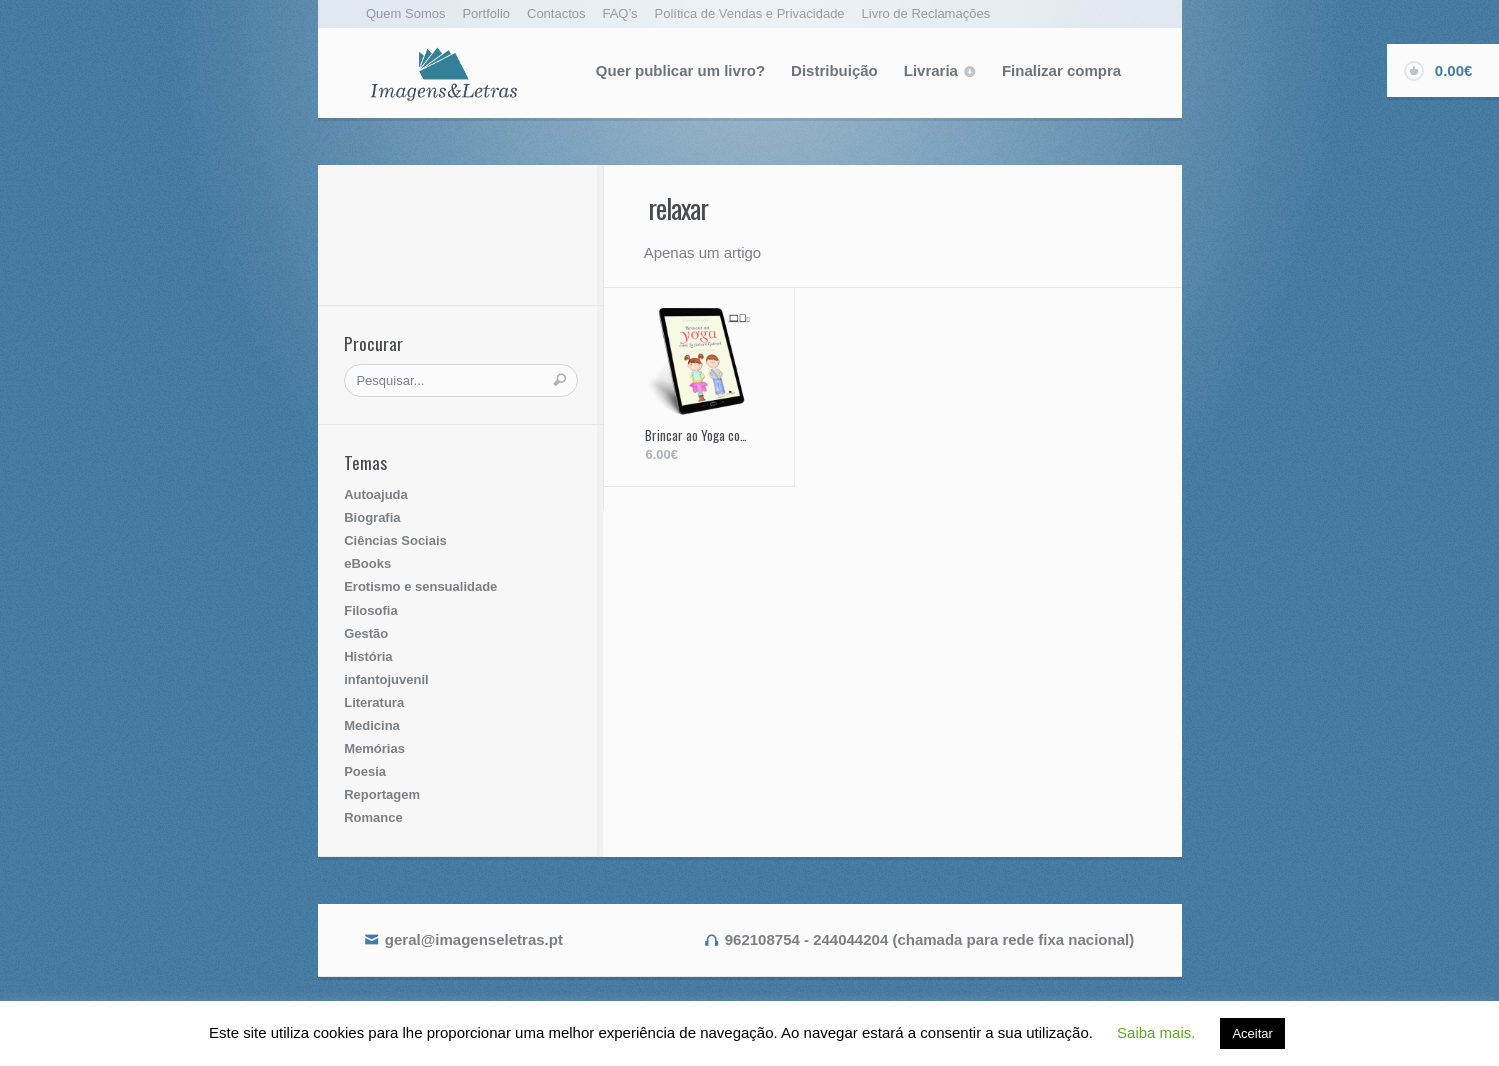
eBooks (367, 563)
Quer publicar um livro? (680, 70)
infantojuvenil (386, 679)
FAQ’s (619, 13)
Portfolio (486, 13)
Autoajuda (376, 494)
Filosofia (370, 610)
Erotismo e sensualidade (420, 586)
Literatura (374, 702)
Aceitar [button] (1252, 1033)
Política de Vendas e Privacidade (750, 13)
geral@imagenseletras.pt (474, 939)
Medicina (372, 725)
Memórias (374, 748)
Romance (373, 817)
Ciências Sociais (395, 540)
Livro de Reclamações (926, 13)
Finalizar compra (1061, 70)
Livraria (931, 70)
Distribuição (834, 70)
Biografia (372, 517)
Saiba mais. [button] (1156, 1032)
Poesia (365, 771)
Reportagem (382, 794)
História (368, 656)
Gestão (366, 633)
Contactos (556, 13)
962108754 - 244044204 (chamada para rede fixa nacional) (929, 939)
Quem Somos (405, 13)
